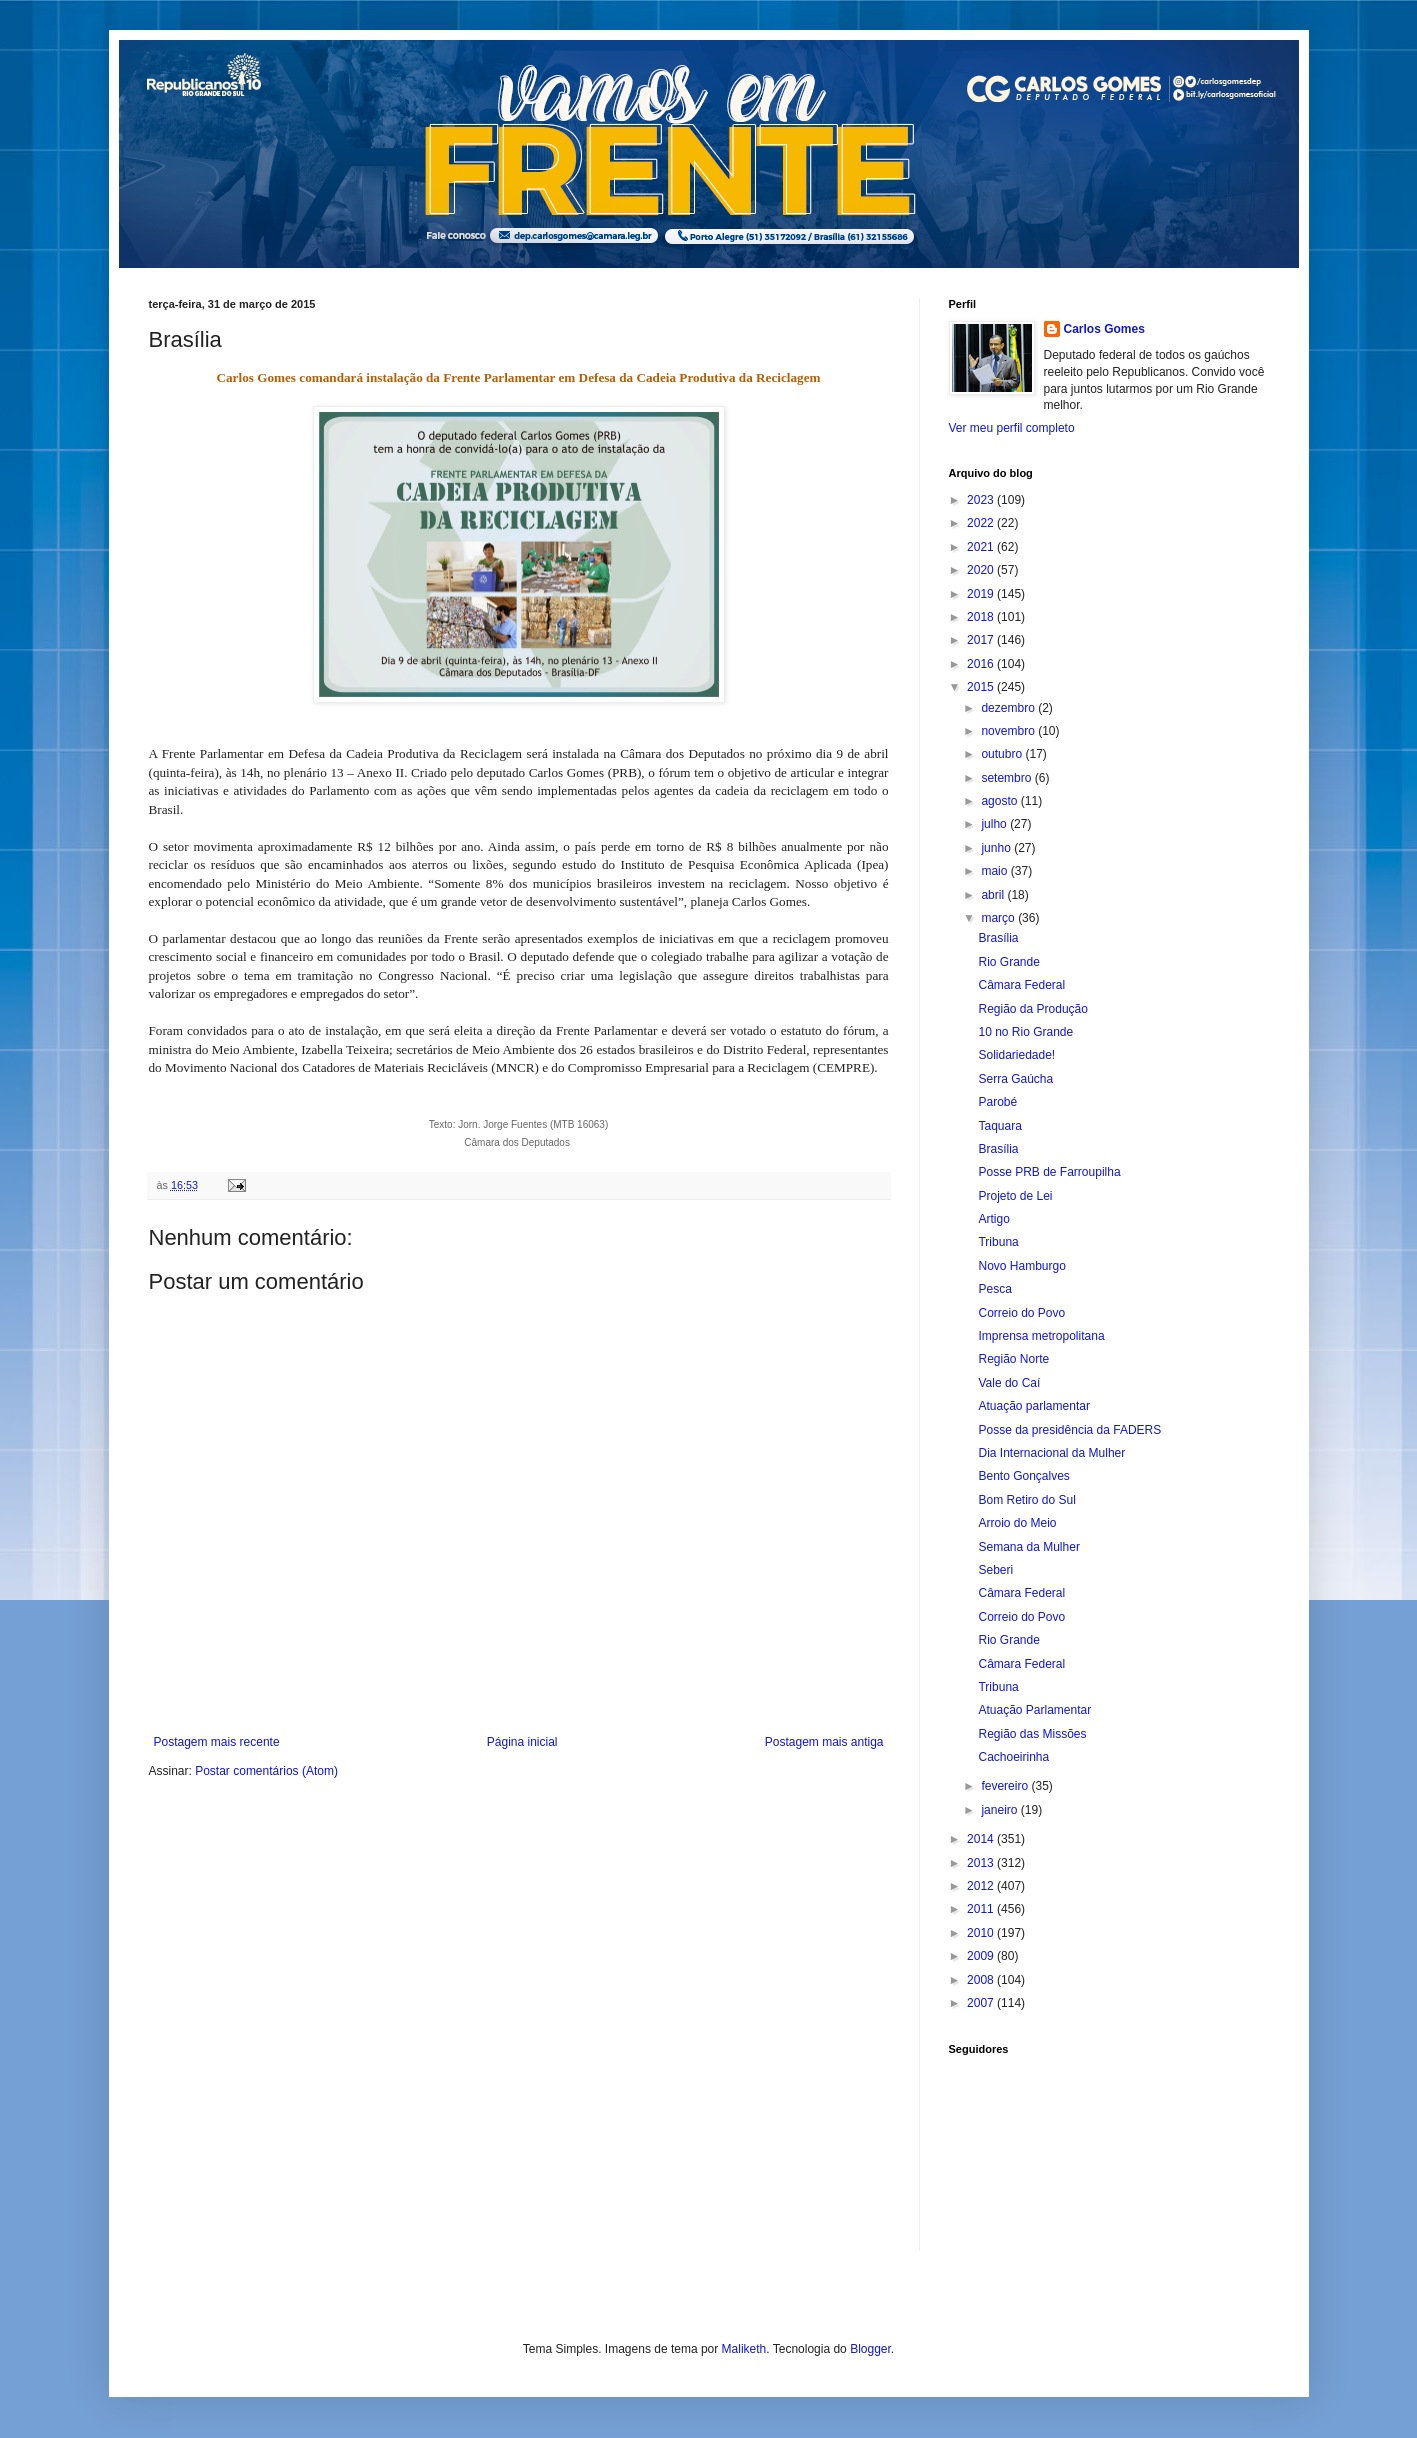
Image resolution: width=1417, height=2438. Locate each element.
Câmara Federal (1021, 985)
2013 (982, 1863)
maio (995, 871)
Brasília (998, 938)
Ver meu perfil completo (1012, 428)
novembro (1009, 731)
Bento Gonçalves (1023, 1476)
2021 (982, 547)
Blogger (870, 2349)
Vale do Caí (1009, 1383)
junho (997, 848)
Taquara (999, 1126)
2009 (982, 1956)
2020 (982, 570)
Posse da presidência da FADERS (1069, 1430)
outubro (1003, 754)
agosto (1000, 801)
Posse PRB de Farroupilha (1049, 1172)
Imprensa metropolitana (1041, 1336)
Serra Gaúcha (1015, 1079)
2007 (982, 2003)
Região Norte (1013, 1359)
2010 (982, 1933)
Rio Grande (1008, 962)
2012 (982, 1886)
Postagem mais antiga (824, 1742)
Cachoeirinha (1013, 1757)
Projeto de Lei (1015, 1196)
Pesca (994, 1289)
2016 (982, 664)
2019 (982, 594)
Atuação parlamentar (1033, 1406)
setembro (1007, 778)
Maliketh (744, 2349)
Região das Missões (1032, 1734)
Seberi (995, 1570)
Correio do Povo (1021, 1313)
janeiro (1000, 1810)
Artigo (993, 1219)
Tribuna (998, 1242)
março (999, 918)
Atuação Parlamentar (1034, 1710)
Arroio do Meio (1017, 1523)
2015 (982, 687)
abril (994, 895)
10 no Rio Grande (1025, 1032)
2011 (982, 1909)
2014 (982, 1839)
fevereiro (1006, 1786)
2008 (982, 1980)
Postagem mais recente (217, 1742)
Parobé (997, 1102)
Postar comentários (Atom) (266, 1771)
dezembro (1009, 708)
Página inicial (522, 1742)
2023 (982, 500)
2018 (982, 617)
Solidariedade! (1016, 1055)
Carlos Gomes (1104, 329)
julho (995, 824)
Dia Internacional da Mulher (1051, 1453)
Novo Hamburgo (1021, 1266)
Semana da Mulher (1028, 1547)
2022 (982, 523)
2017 (982, 640)
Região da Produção (1032, 1009)
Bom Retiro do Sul (1026, 1500)
